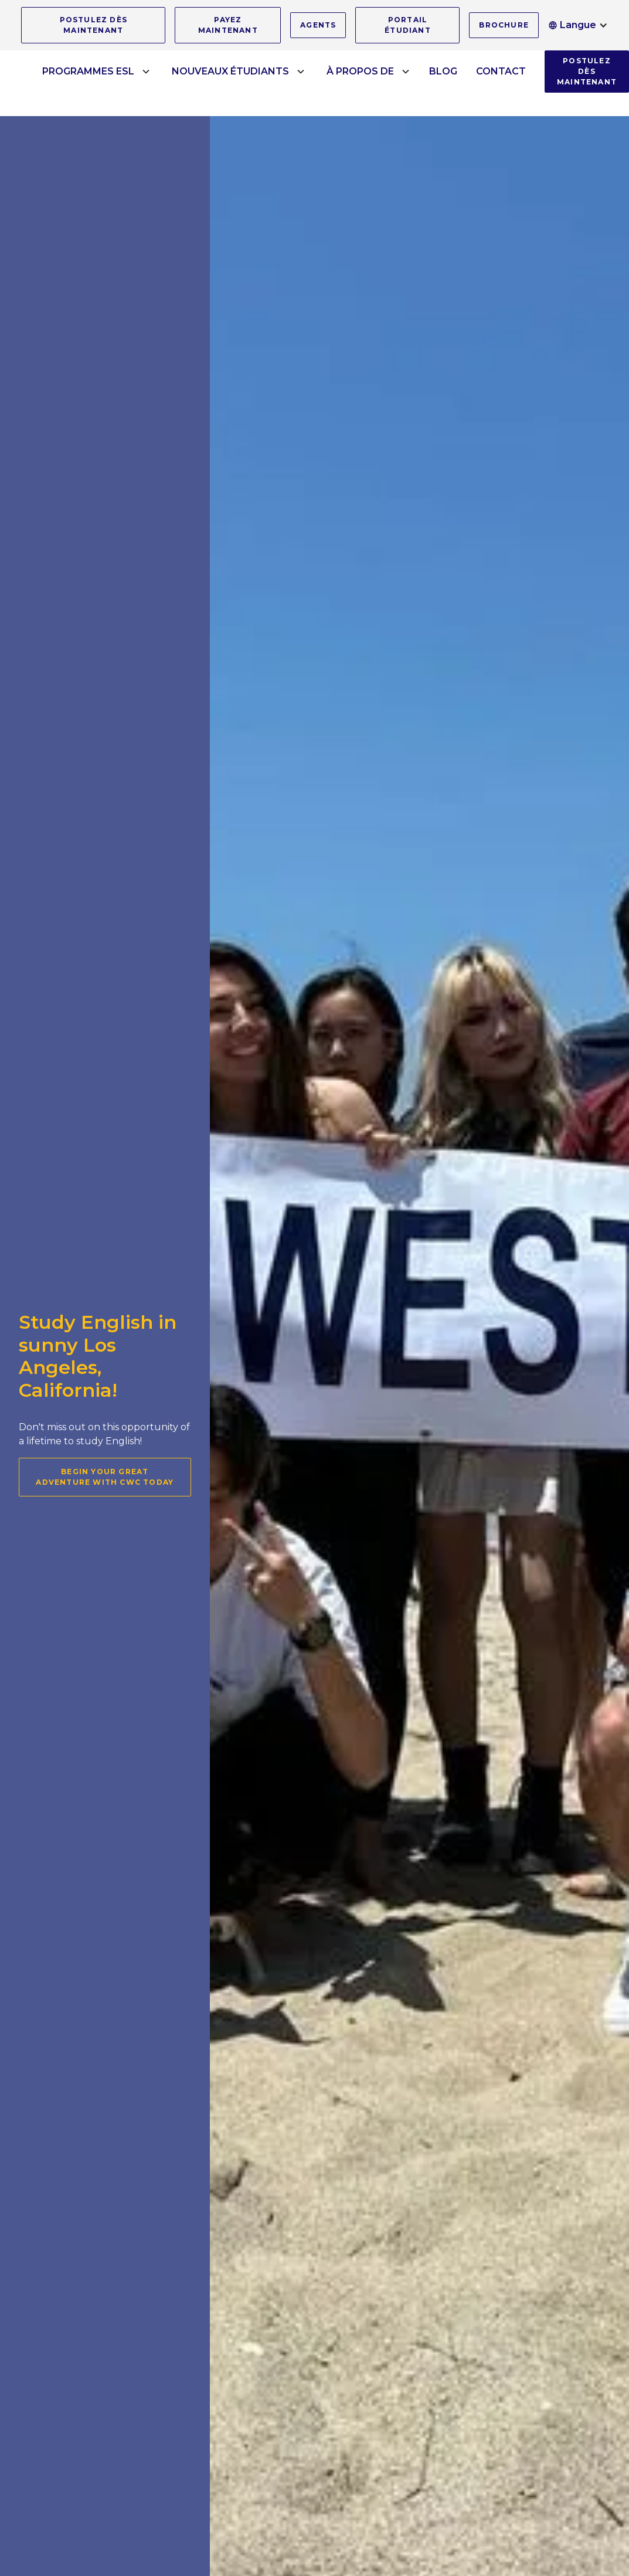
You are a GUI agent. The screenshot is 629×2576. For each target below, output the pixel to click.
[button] (578, 25)
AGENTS (318, 25)
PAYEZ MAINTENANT (228, 25)
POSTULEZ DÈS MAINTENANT (93, 25)
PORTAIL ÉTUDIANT (408, 25)
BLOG (443, 71)
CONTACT (501, 71)
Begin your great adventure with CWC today (105, 1476)
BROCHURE (504, 25)
